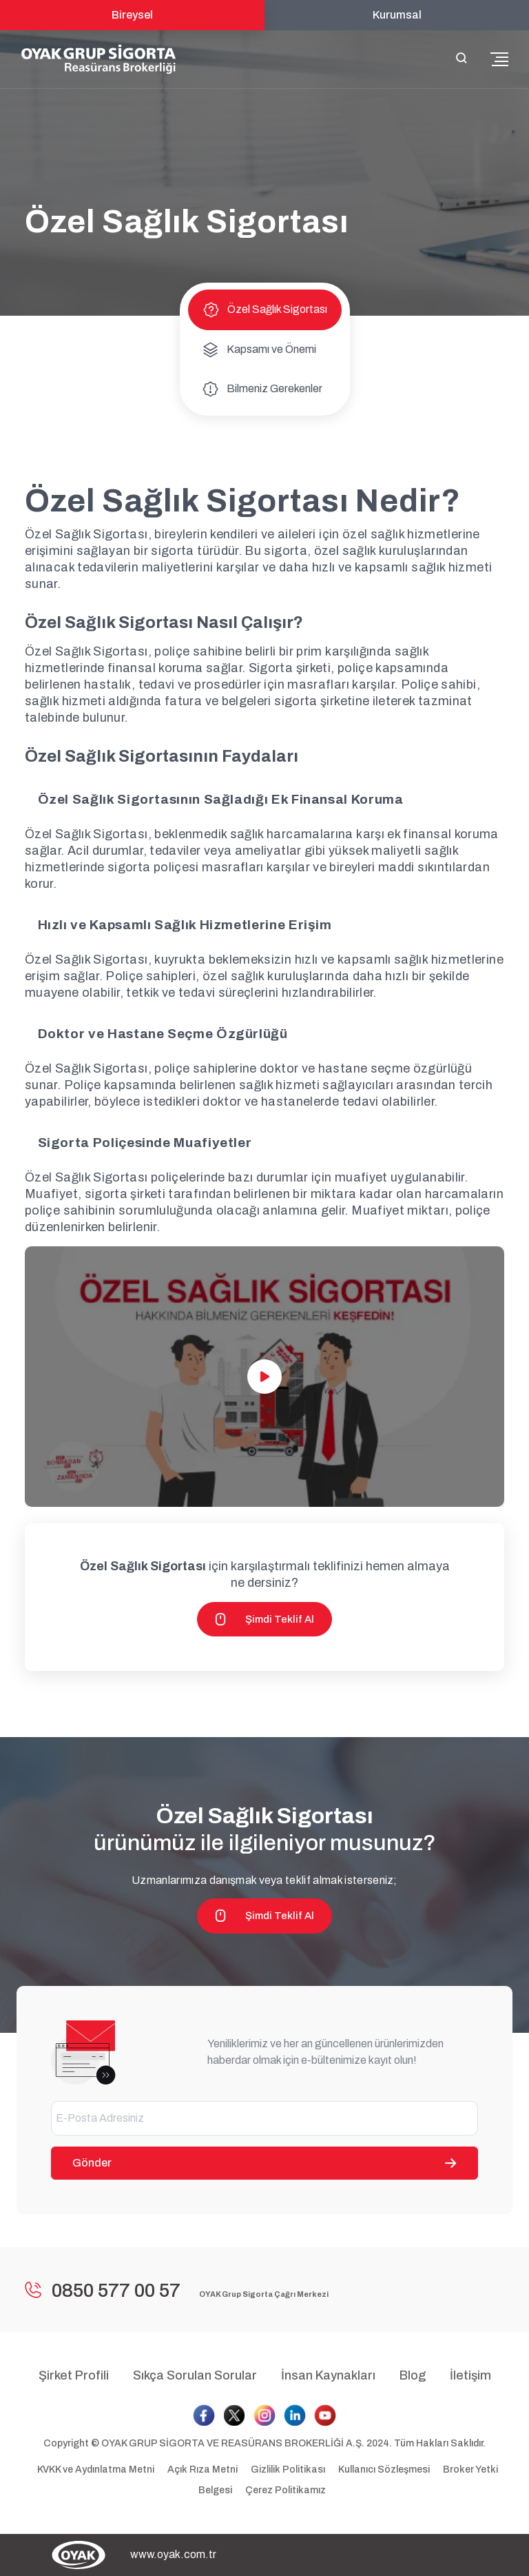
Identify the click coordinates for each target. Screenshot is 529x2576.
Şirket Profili (74, 2375)
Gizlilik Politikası (289, 2469)
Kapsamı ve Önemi (259, 349)
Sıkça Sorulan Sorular (195, 2375)
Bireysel (132, 15)
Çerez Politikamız (285, 2490)
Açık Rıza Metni (203, 2469)
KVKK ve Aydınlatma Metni (96, 2469)
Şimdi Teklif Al (264, 1619)
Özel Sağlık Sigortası (265, 309)
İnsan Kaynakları (328, 2375)
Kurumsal (397, 15)
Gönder (264, 2163)
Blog (413, 2375)
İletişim (470, 2375)
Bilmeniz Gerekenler (262, 388)
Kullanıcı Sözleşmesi (385, 2469)
